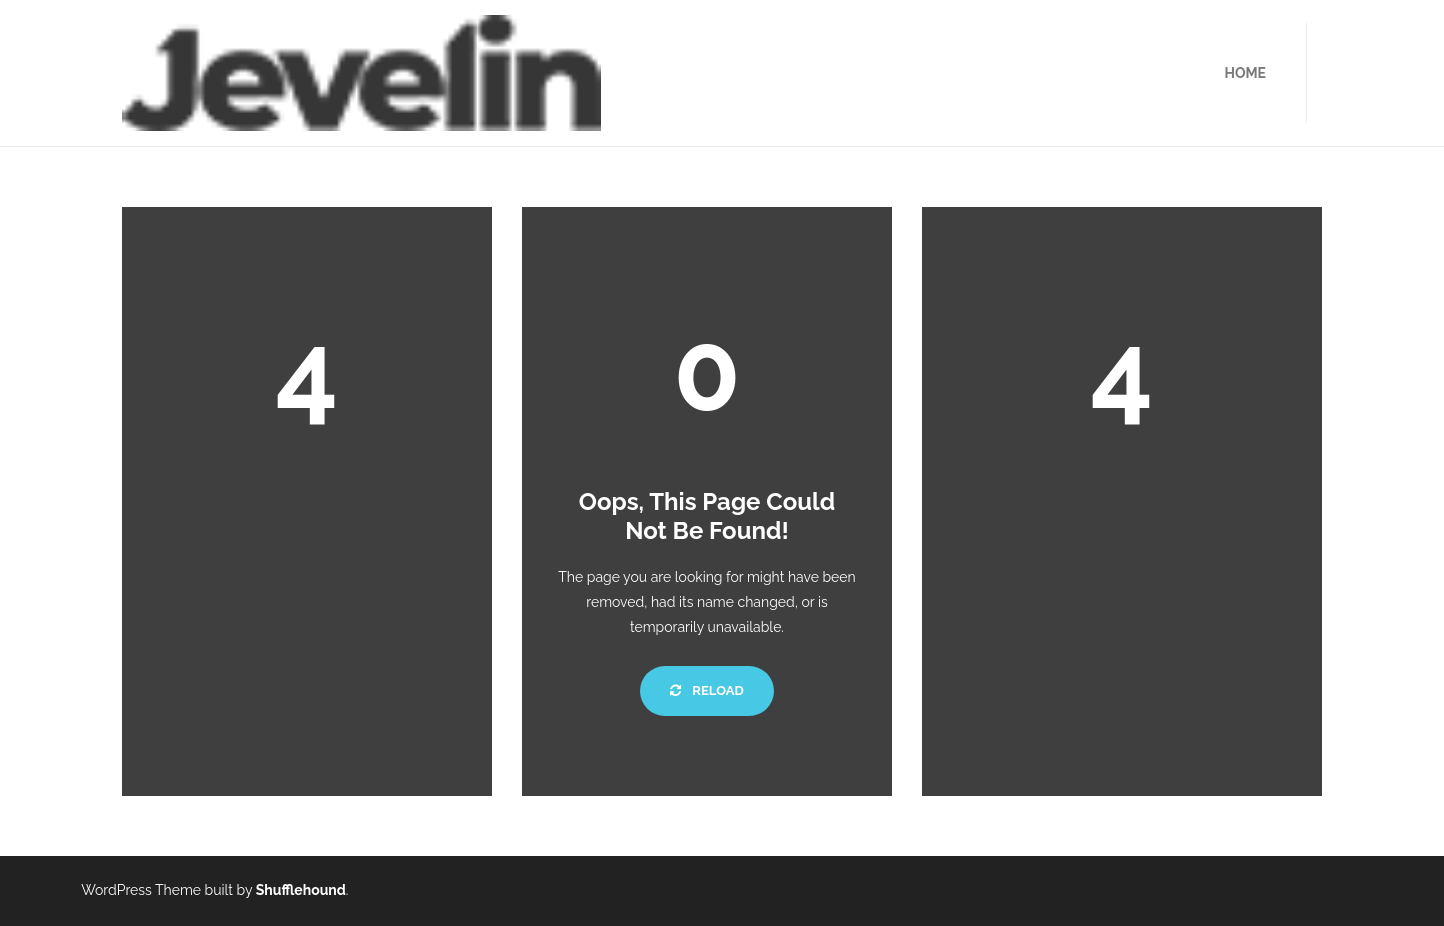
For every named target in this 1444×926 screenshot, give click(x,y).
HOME (1245, 73)
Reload (706, 690)
